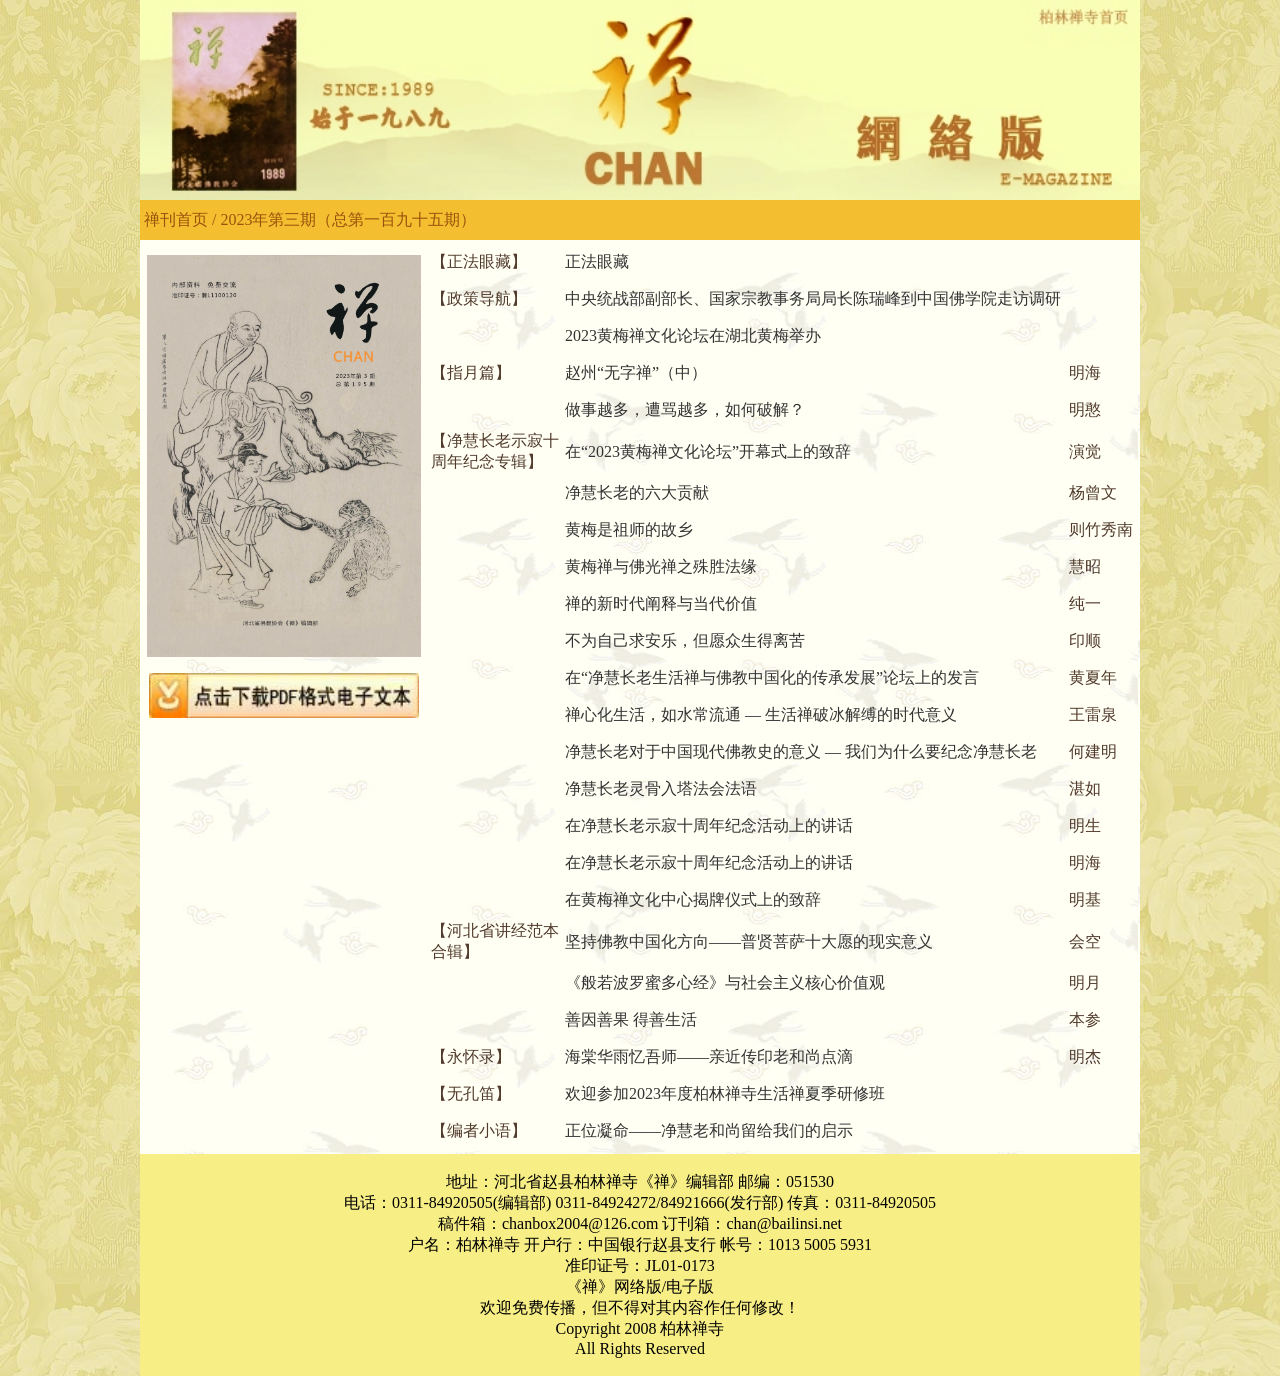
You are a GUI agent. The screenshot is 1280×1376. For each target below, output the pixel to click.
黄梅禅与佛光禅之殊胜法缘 (661, 566)
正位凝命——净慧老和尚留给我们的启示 (709, 1130)
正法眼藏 (597, 261)
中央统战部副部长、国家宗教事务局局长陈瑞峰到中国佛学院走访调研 (813, 298)
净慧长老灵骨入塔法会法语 (661, 788)
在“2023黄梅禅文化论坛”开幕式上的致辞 (708, 451)
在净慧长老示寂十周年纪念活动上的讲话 (709, 825)
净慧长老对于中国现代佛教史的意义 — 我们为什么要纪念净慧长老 (801, 751)
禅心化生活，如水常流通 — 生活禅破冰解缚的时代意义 (761, 714)
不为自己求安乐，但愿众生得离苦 (685, 640)
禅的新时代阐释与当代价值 (661, 603)
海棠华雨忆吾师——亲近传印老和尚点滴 (709, 1056)
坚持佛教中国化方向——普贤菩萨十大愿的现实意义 (749, 941)
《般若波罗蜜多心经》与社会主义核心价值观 (725, 982)
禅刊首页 (176, 219)
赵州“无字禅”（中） (636, 372)
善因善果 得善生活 (631, 1019)
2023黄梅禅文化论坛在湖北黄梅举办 (693, 335)
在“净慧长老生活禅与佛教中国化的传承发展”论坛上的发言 (772, 677)
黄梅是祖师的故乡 (629, 529)
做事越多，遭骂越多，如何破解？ (685, 409)
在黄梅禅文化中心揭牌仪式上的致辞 (693, 899)
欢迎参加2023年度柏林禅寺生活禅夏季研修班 (725, 1093)
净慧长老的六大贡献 (637, 492)
